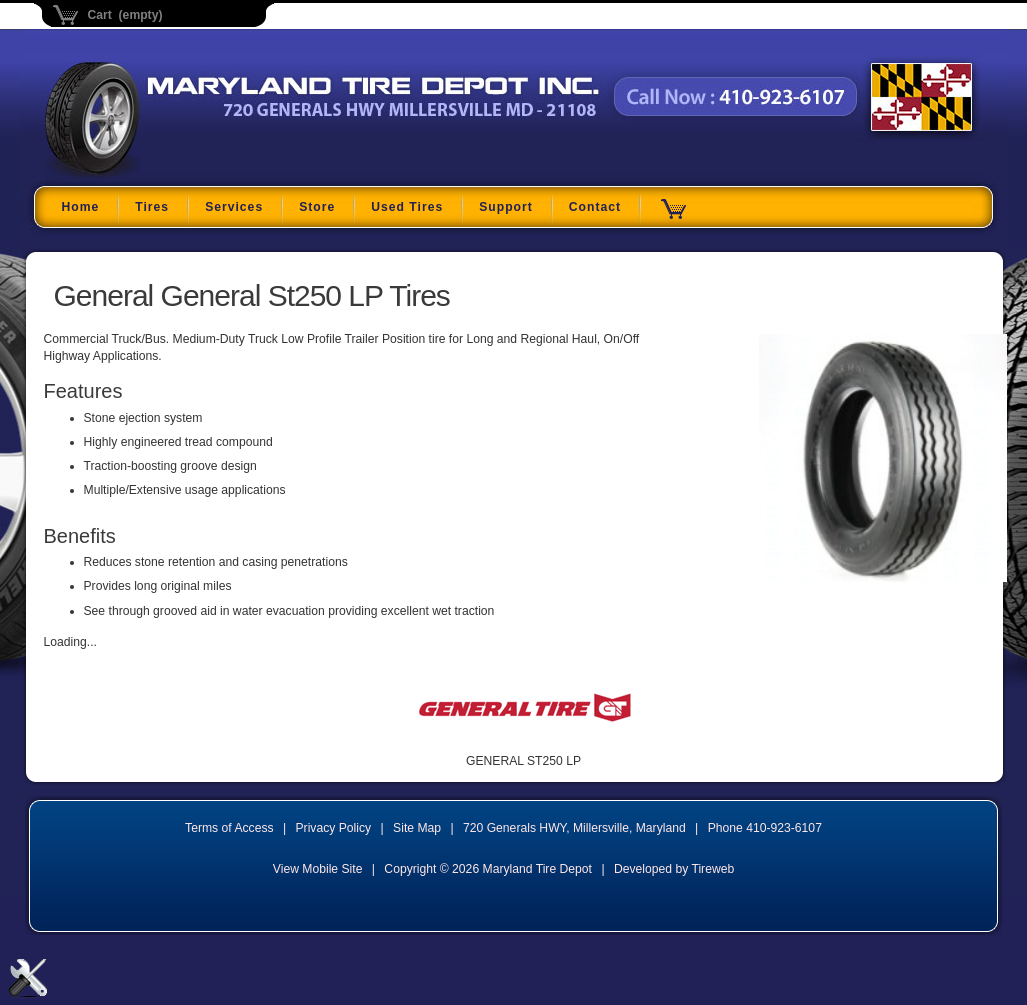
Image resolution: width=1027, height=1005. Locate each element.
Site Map (417, 828)
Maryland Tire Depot (170, 174)
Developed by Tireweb (674, 869)
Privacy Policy (334, 828)
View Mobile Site (318, 869)
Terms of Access (229, 828)
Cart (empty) (125, 15)
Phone (765, 828)
